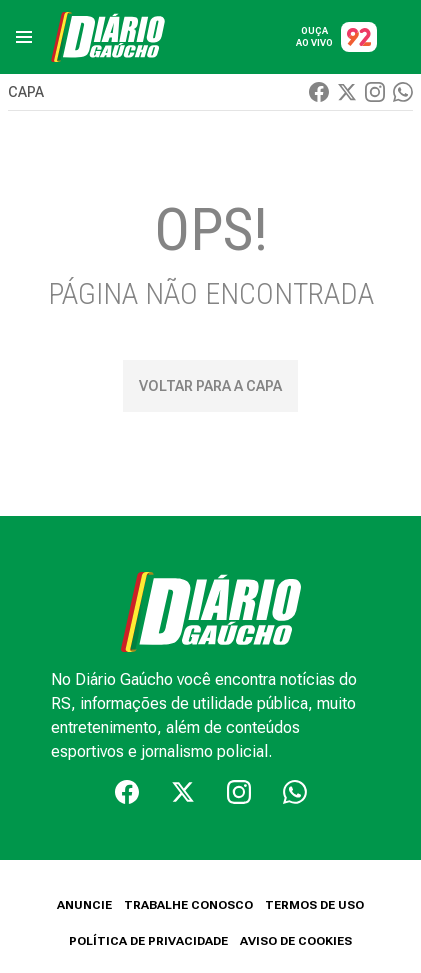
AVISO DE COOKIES (296, 941)
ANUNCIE (84, 905)
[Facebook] (319, 92)
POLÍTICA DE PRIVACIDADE (148, 941)
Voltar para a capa (210, 386)
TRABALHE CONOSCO (188, 905)
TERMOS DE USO (314, 905)
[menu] (24, 37)
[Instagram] (375, 92)
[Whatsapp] (403, 92)
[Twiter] (347, 92)
